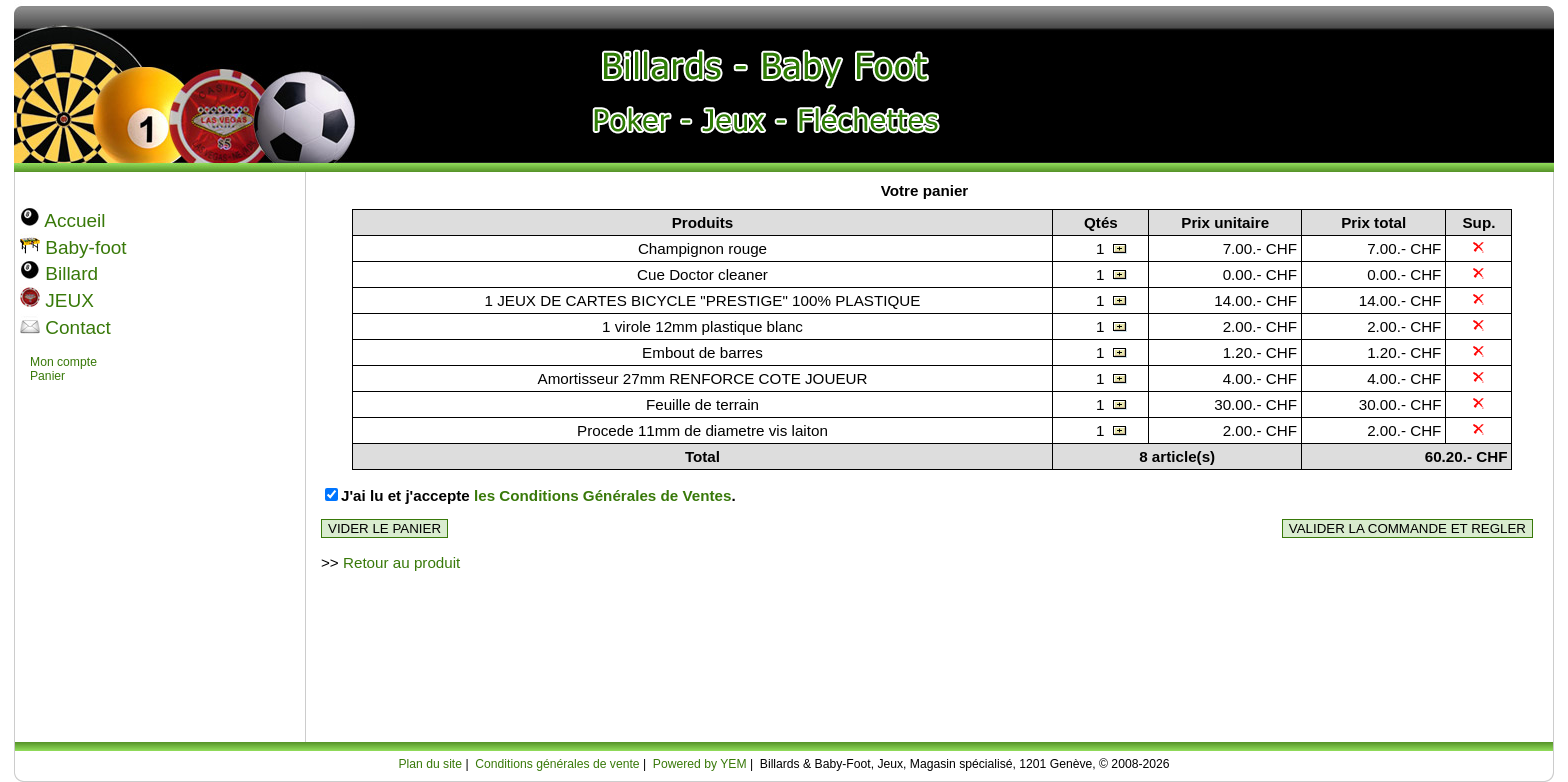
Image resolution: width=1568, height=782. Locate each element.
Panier (47, 376)
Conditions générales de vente (557, 764)
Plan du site (430, 764)
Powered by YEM (700, 764)
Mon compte (63, 362)
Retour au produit (401, 562)
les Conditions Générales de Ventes (602, 495)
